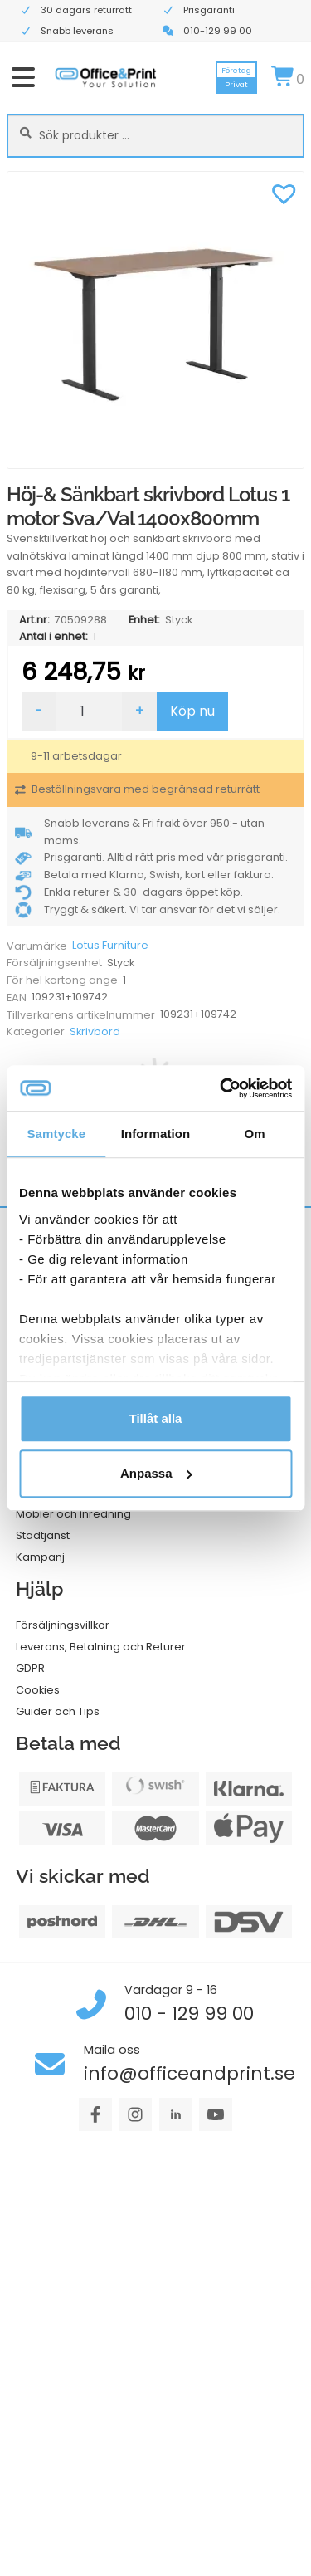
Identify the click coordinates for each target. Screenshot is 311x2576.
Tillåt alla (155, 1418)
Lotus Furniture (110, 945)
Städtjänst (43, 1535)
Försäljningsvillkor (62, 1625)
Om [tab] (255, 1134)
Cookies (38, 1690)
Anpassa (156, 1473)
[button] (283, 191)
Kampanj (40, 1557)
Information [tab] (156, 1134)
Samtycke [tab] (56, 1134)
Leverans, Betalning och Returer (101, 1647)
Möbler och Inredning (73, 1514)
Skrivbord (95, 1031)
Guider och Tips (58, 1711)
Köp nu (192, 711)
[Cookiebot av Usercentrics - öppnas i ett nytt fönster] (221, 1088)
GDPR (30, 1668)
